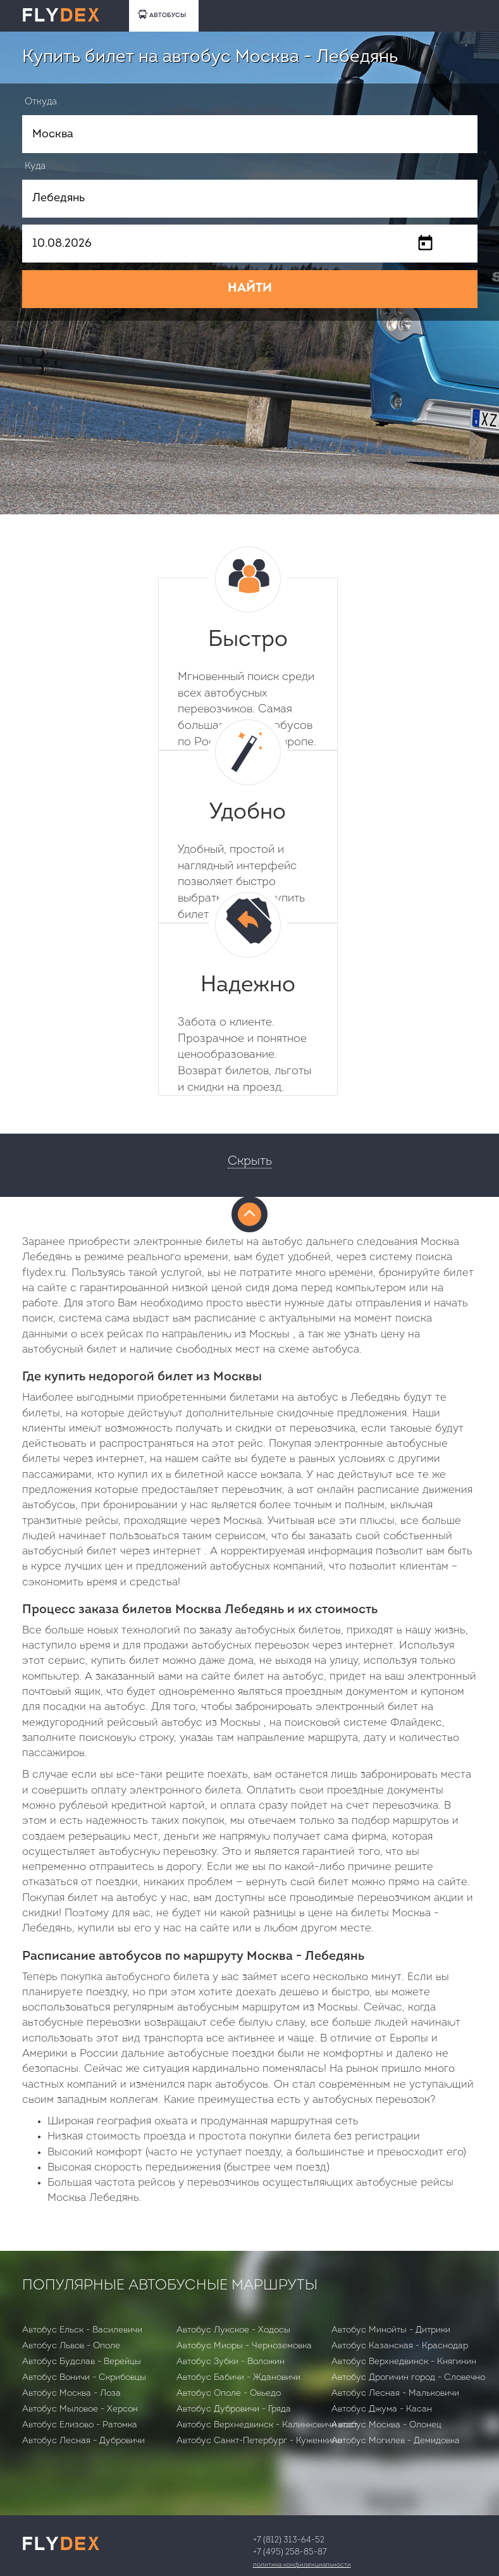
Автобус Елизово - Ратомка (79, 2425)
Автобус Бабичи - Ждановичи (238, 2377)
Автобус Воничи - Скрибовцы (84, 2377)
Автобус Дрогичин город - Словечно (408, 2377)
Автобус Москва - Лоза (71, 2393)
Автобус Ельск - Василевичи (82, 2330)
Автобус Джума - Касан (381, 2409)
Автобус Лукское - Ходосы (233, 2330)
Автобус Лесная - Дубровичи (83, 2441)
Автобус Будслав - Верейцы (81, 2362)
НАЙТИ (250, 288)
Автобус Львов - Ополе (71, 2346)
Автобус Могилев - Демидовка (395, 2441)
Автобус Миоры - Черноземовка (244, 2346)
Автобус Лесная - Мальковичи (395, 2393)
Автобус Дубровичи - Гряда (233, 2409)
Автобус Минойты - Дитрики (390, 2330)
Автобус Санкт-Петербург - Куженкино (259, 2441)
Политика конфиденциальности (302, 2564)
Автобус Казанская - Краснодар (399, 2346)
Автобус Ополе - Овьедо (228, 2393)
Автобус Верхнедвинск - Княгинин (403, 2362)
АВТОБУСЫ (162, 14)
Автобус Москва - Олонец (386, 2425)
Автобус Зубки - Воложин (230, 2362)
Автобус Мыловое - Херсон (80, 2409)
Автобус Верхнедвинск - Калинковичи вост (266, 2425)
